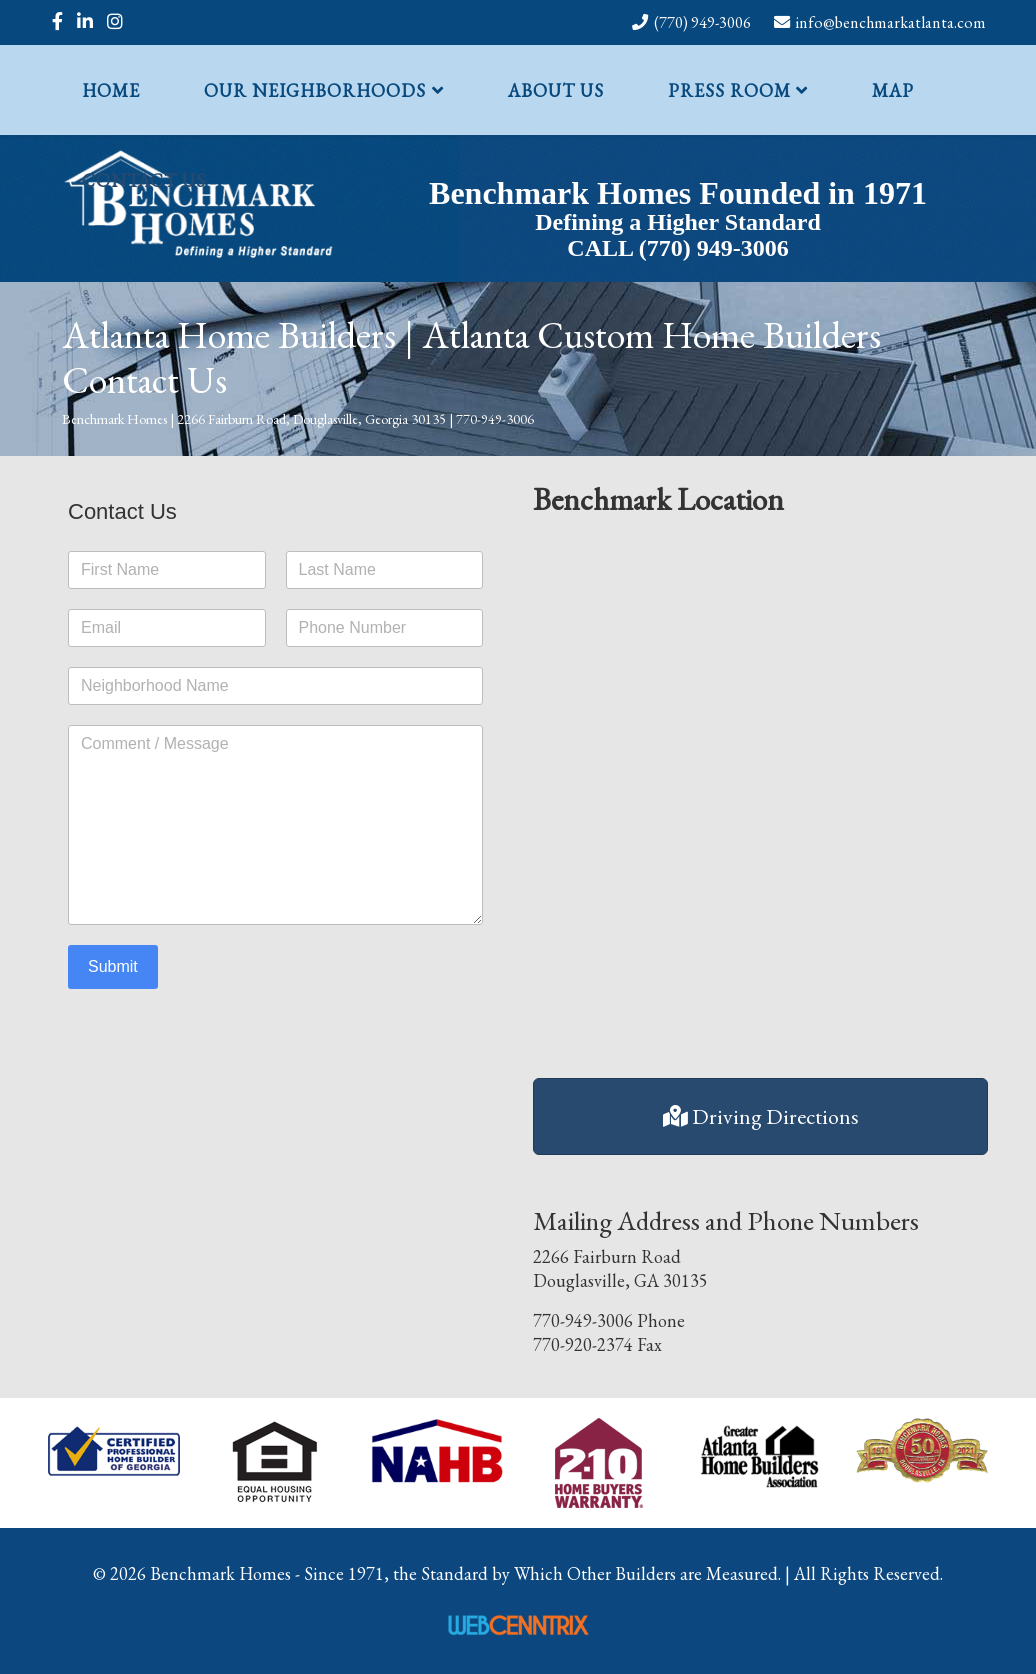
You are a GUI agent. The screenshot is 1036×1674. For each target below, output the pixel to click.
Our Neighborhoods (315, 90)
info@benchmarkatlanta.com (891, 22)
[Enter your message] (275, 825)
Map (893, 90)
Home (111, 90)
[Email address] (167, 628)
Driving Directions (761, 1116)
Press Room (729, 90)
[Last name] (385, 570)
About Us (556, 90)
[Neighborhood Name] (275, 686)
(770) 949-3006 (702, 22)
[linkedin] (85, 21)
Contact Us (144, 180)
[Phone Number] (385, 628)
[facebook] (57, 21)
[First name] (167, 570)
